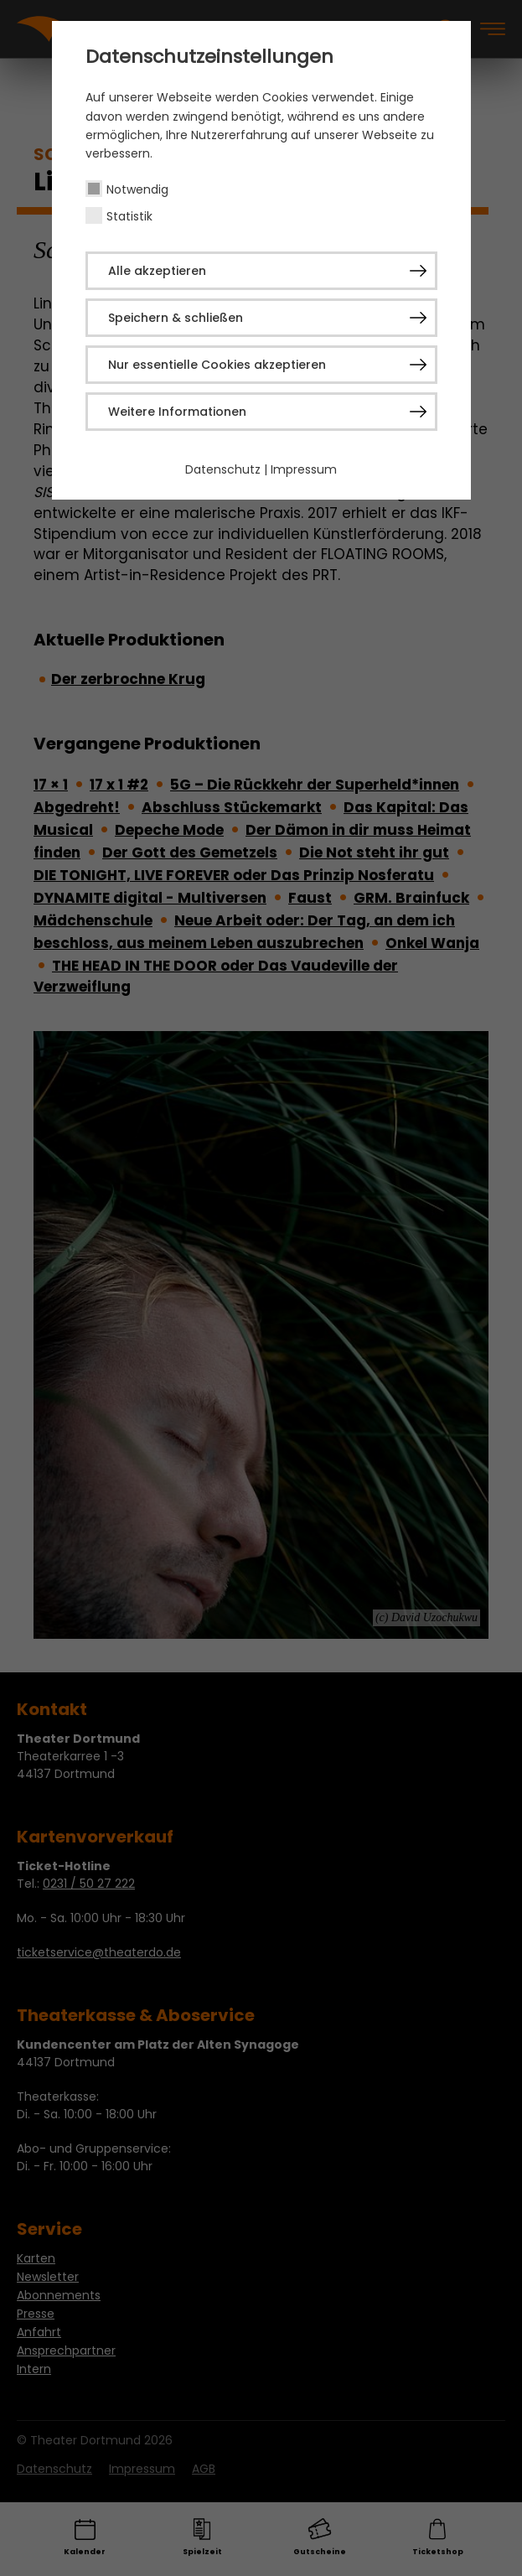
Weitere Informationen (177, 411)
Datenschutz (223, 469)
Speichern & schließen (175, 317)
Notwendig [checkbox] (137, 189)
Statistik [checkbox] (129, 216)
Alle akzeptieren (157, 270)
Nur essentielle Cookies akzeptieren (217, 364)
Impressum (304, 469)
